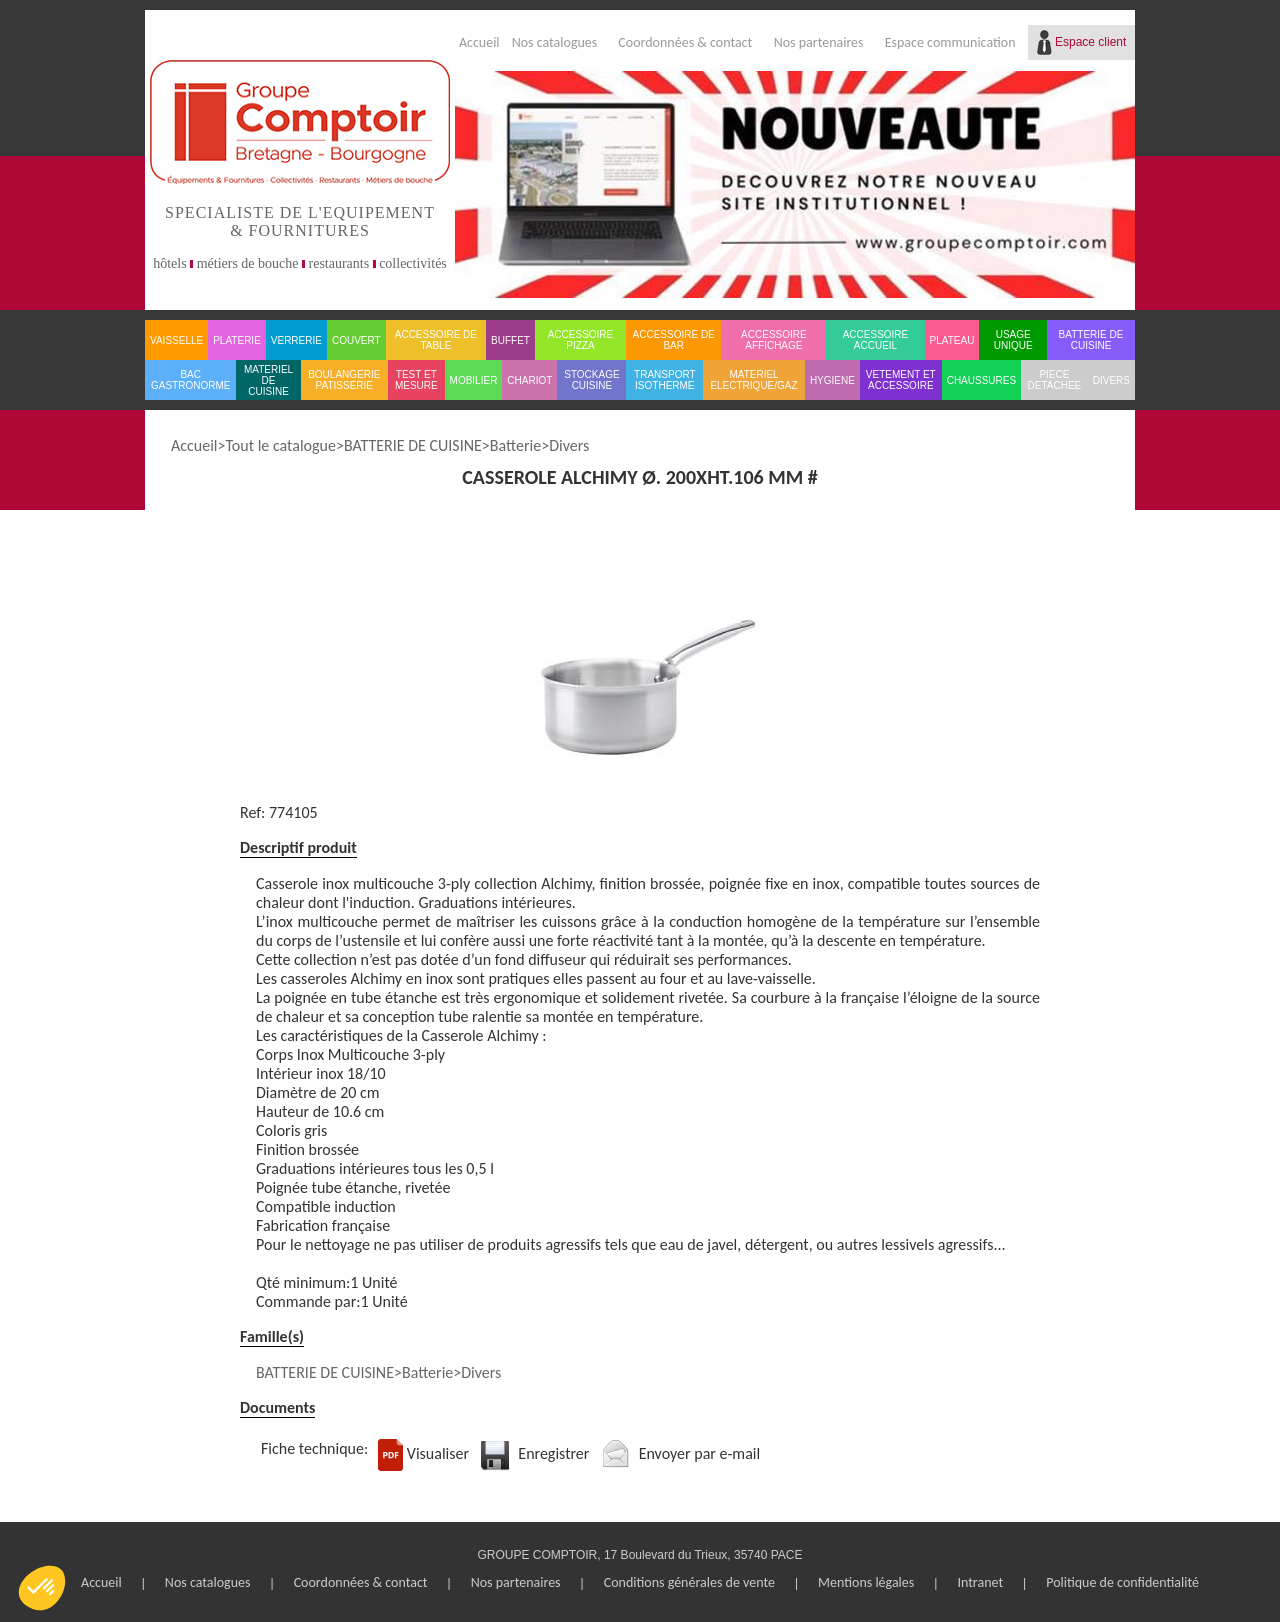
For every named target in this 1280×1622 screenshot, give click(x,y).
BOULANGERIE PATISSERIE (344, 380)
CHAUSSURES (981, 380)
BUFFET (510, 340)
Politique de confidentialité (1122, 1582)
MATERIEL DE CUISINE (268, 380)
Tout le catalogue (280, 445)
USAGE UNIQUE (1013, 340)
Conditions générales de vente (689, 1582)
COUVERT (356, 340)
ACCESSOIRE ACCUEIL (876, 340)
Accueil (479, 42)
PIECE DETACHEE (1055, 380)
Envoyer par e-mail (700, 1453)
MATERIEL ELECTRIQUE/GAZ (753, 380)
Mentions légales (866, 1582)
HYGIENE (832, 380)
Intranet (980, 1582)
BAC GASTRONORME (190, 380)
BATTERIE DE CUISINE (1091, 340)
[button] (42, 1588)
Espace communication (950, 42)
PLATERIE (237, 340)
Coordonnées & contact (685, 42)
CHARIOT (529, 380)
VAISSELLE (176, 340)
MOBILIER (474, 380)
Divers (569, 445)
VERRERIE (296, 340)
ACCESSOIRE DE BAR (674, 340)
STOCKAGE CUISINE (591, 380)
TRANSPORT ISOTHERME (665, 380)
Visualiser (438, 1453)
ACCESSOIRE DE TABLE (436, 340)
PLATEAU (952, 340)
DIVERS (1111, 380)
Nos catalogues (555, 42)
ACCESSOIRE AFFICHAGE (774, 340)
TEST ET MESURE (416, 380)
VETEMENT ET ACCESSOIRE (901, 380)
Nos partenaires (819, 42)
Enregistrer (553, 1453)
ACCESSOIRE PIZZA (581, 340)
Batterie (515, 445)
